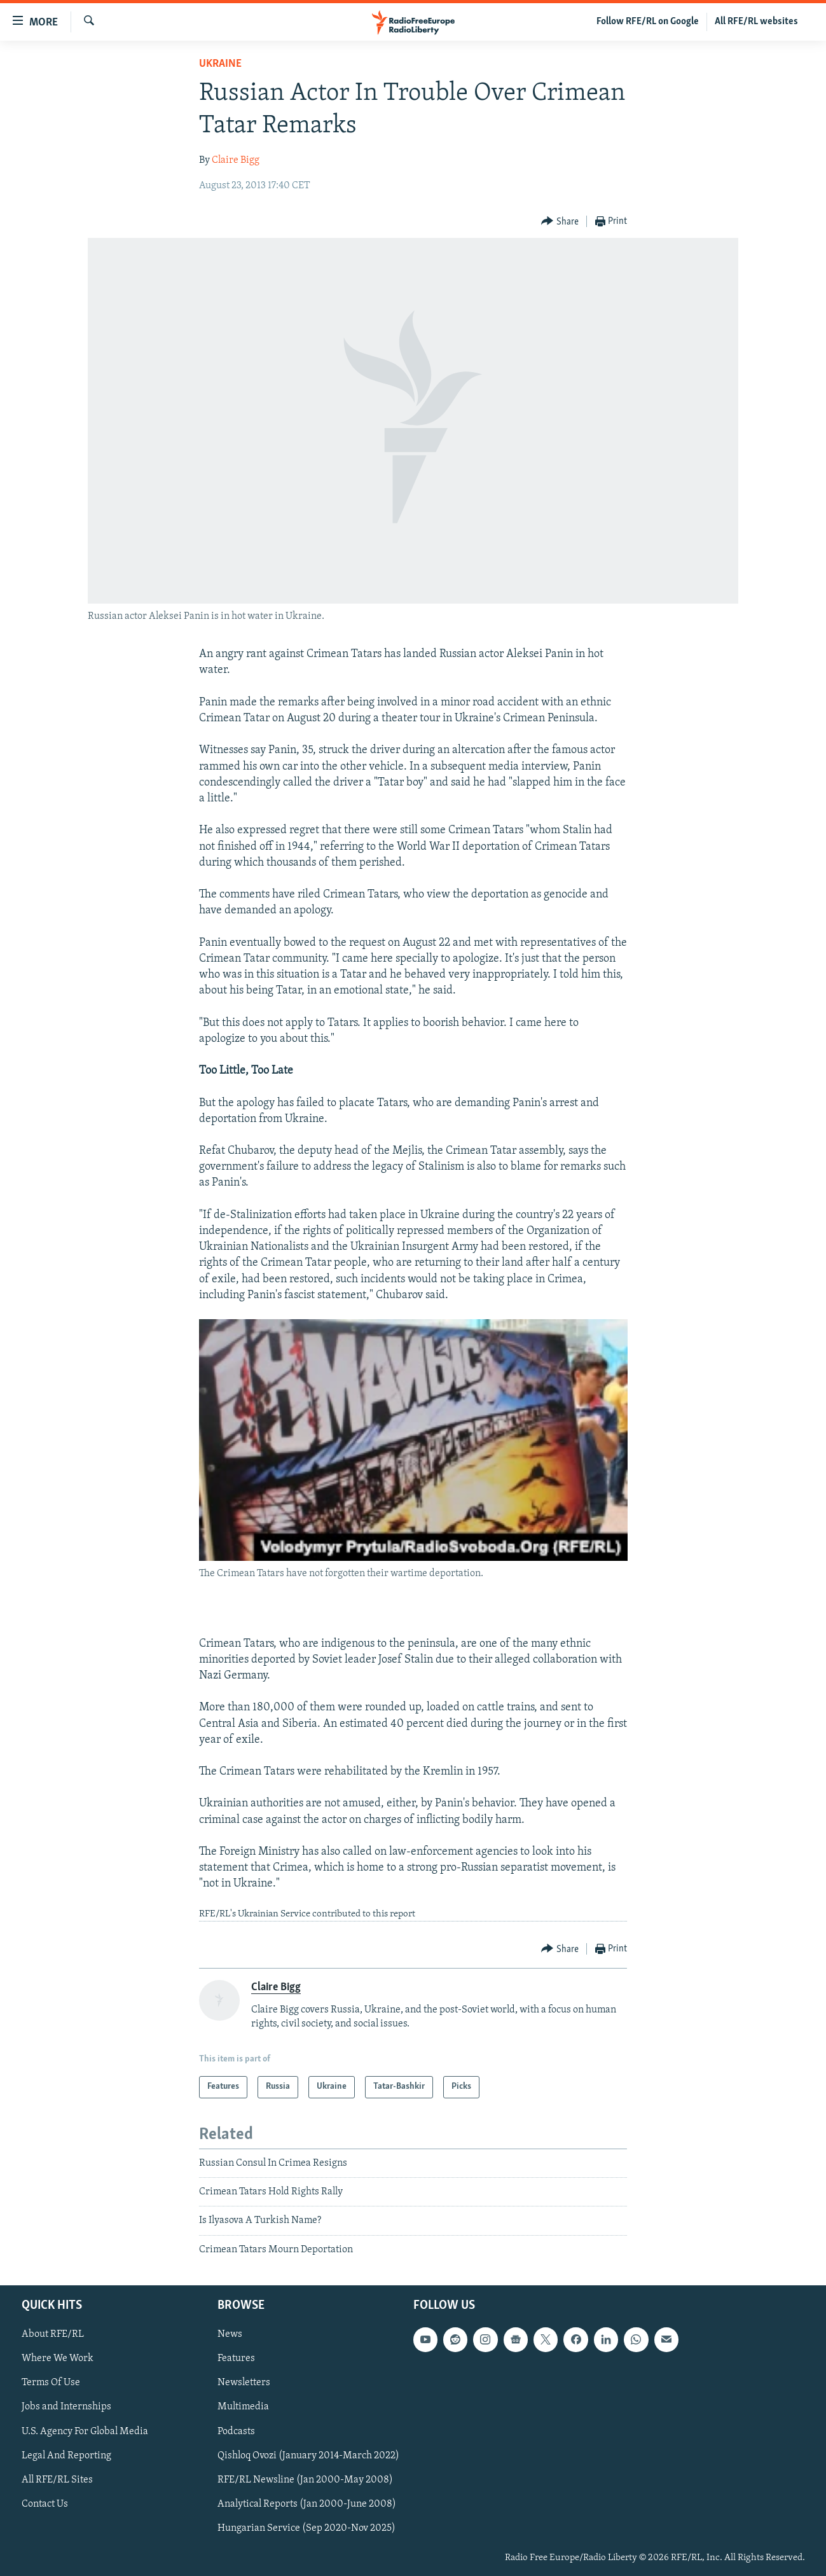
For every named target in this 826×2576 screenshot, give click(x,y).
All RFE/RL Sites (57, 2480)
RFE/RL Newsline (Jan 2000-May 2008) (305, 2480)
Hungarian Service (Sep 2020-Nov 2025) (306, 2528)
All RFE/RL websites (756, 22)
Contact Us (45, 2504)
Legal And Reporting (66, 2456)
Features (236, 2359)
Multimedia (243, 2407)
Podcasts (236, 2432)
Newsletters (243, 2383)
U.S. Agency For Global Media (85, 2432)
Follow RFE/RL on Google (647, 22)
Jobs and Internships (66, 2407)
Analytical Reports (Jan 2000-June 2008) (306, 2504)
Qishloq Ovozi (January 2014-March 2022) (308, 2456)
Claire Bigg (235, 160)
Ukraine (220, 64)
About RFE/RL (53, 2335)
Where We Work (57, 2359)
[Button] (560, 221)
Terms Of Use (51, 2383)
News (229, 2335)
